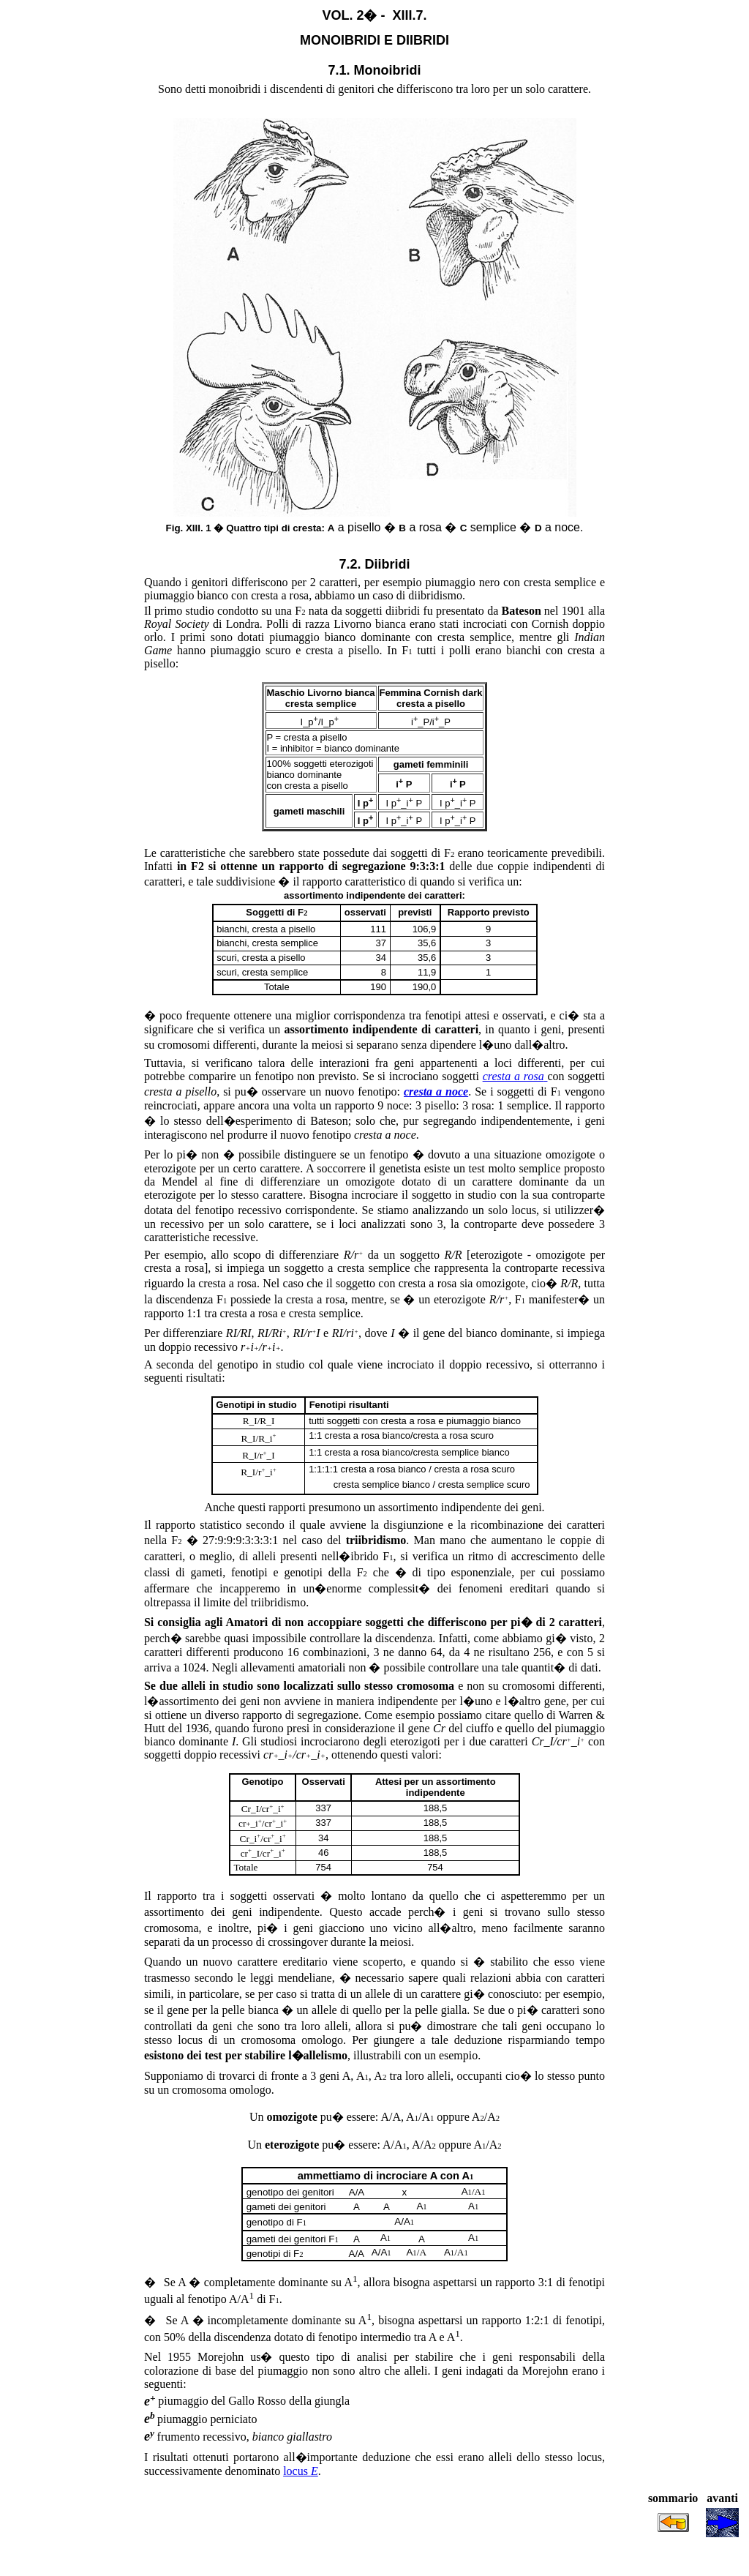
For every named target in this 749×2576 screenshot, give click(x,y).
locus (300, 2471)
